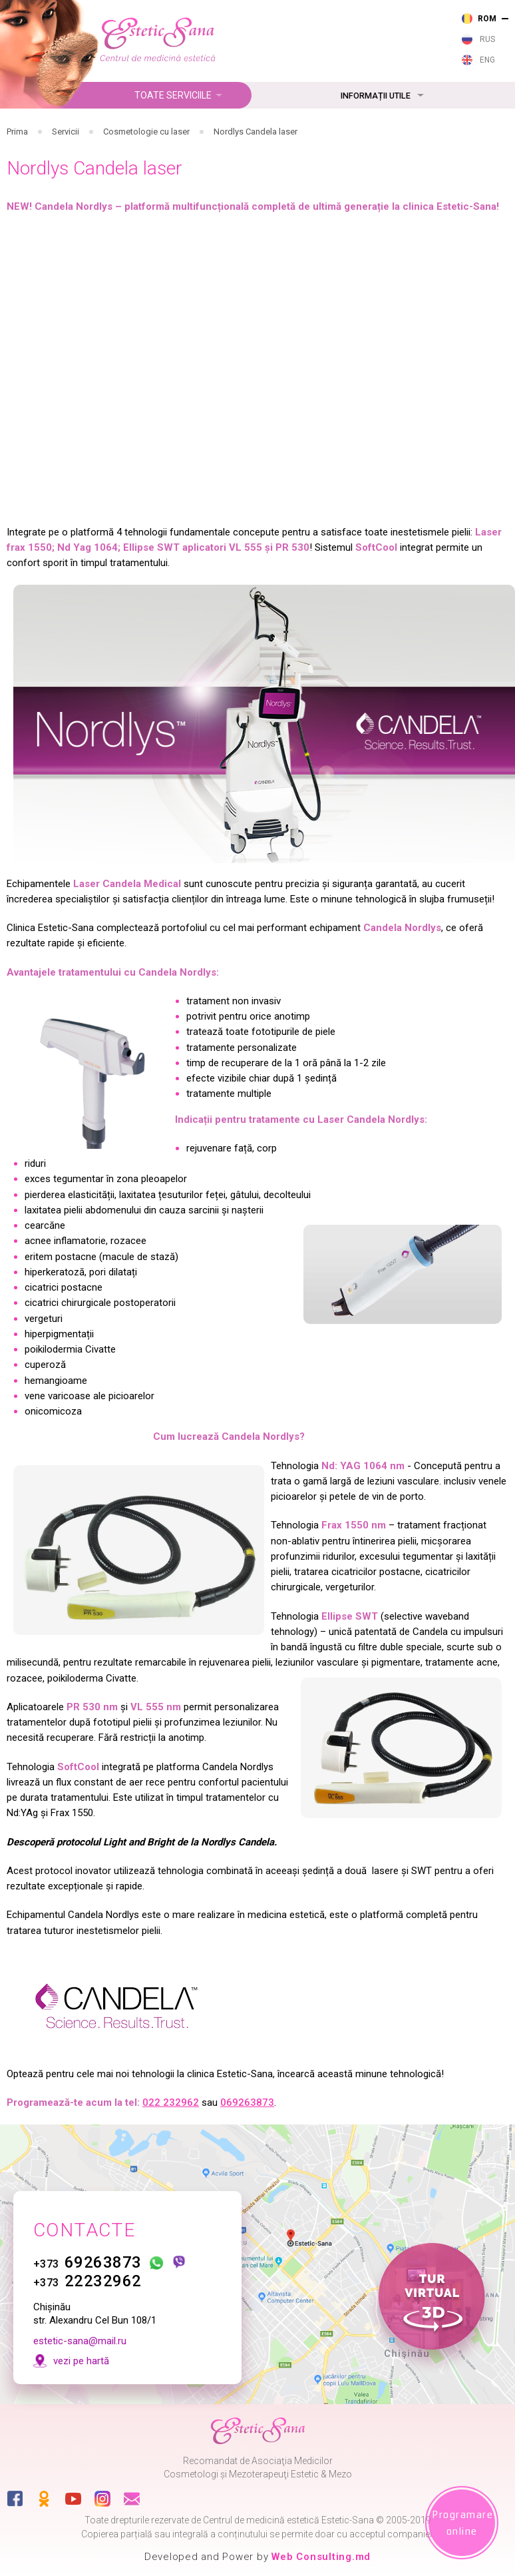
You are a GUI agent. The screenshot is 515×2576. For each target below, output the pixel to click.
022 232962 (170, 2102)
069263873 (247, 2102)
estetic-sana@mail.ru (79, 2330)
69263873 (87, 2252)
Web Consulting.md (321, 2557)
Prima (17, 132)
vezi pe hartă (81, 2350)
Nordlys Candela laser (255, 132)
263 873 (268, 16)
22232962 (87, 2271)
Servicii (65, 132)
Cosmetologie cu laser (146, 132)
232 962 (268, 34)
